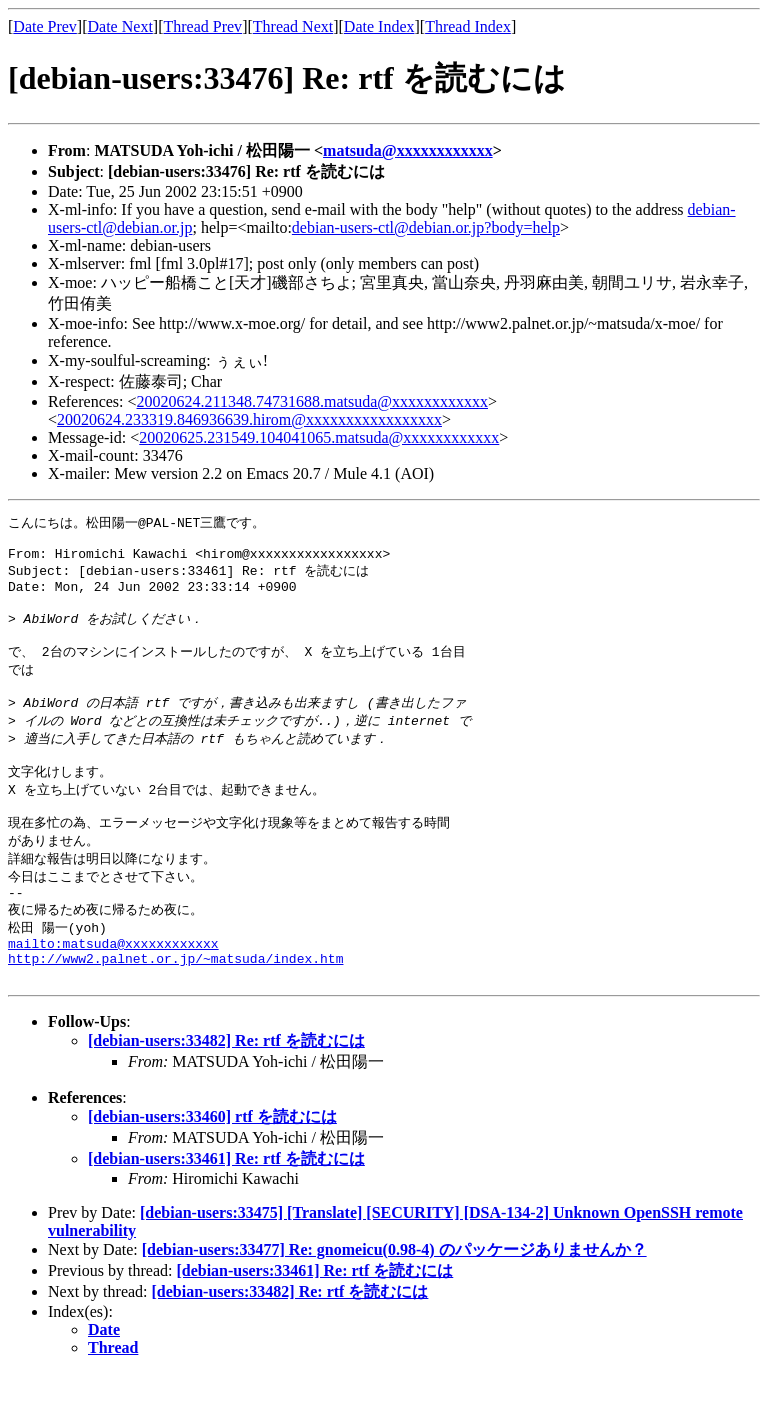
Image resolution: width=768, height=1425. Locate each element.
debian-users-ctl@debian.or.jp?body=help (426, 227)
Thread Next (293, 26)
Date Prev (45, 26)
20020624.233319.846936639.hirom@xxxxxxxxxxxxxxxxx (249, 419)
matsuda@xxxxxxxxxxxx (408, 150)
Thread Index (468, 26)
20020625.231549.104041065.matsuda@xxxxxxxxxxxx (319, 437)
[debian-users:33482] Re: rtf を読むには (226, 1092)
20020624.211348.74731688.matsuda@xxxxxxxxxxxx (312, 401)
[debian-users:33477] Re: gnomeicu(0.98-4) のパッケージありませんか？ (394, 1301)
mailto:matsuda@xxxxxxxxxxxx (113, 989)
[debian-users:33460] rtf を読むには (212, 1168)
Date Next (120, 26)
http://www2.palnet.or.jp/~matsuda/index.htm (175, 1007)
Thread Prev (202, 26)
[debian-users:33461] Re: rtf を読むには (226, 1210)
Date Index (379, 26)
